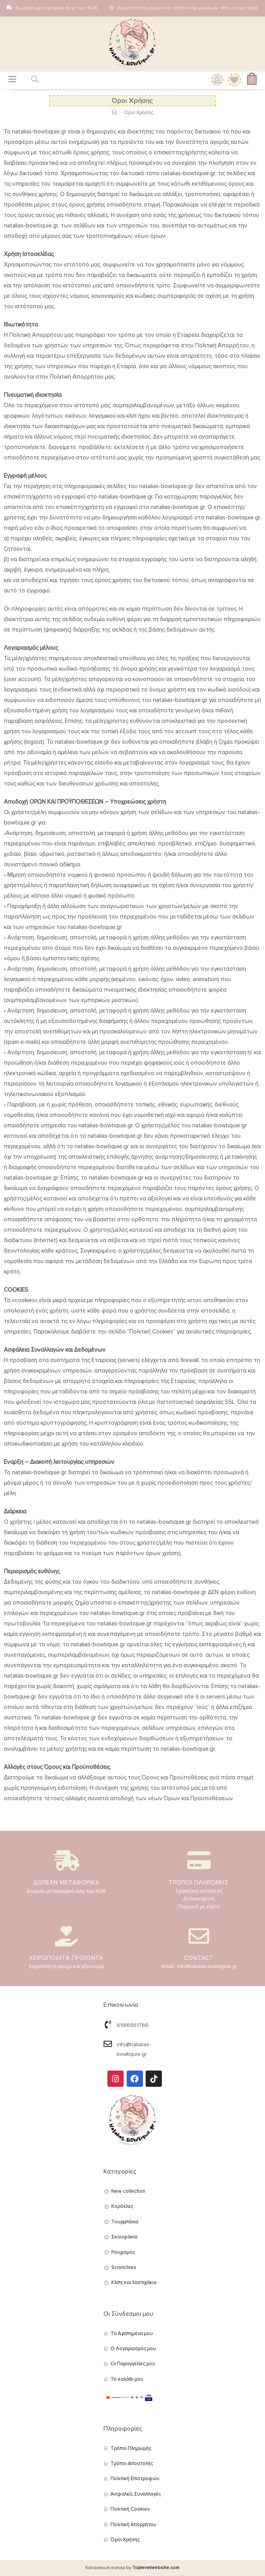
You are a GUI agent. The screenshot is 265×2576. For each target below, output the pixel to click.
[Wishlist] (232, 80)
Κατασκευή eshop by (132, 2568)
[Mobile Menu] (12, 80)
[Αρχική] (114, 112)
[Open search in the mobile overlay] (30, 80)
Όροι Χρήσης (138, 112)
